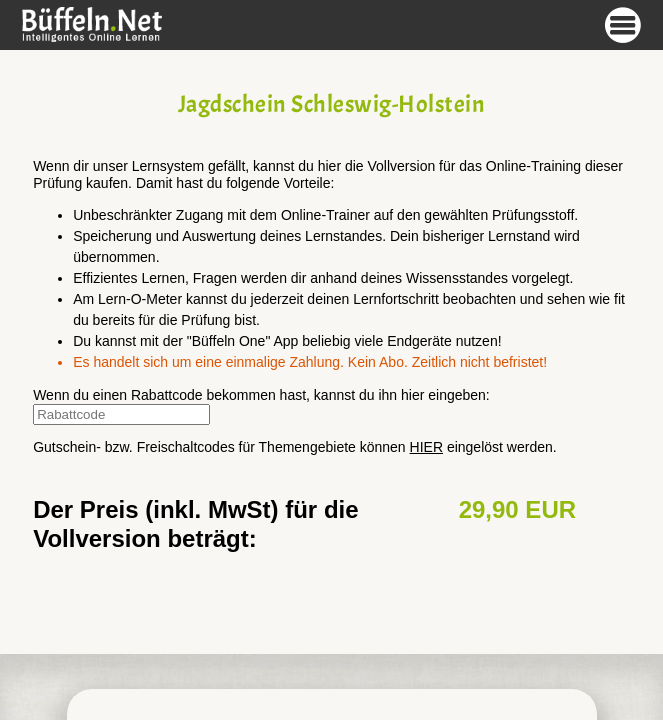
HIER (426, 447)
